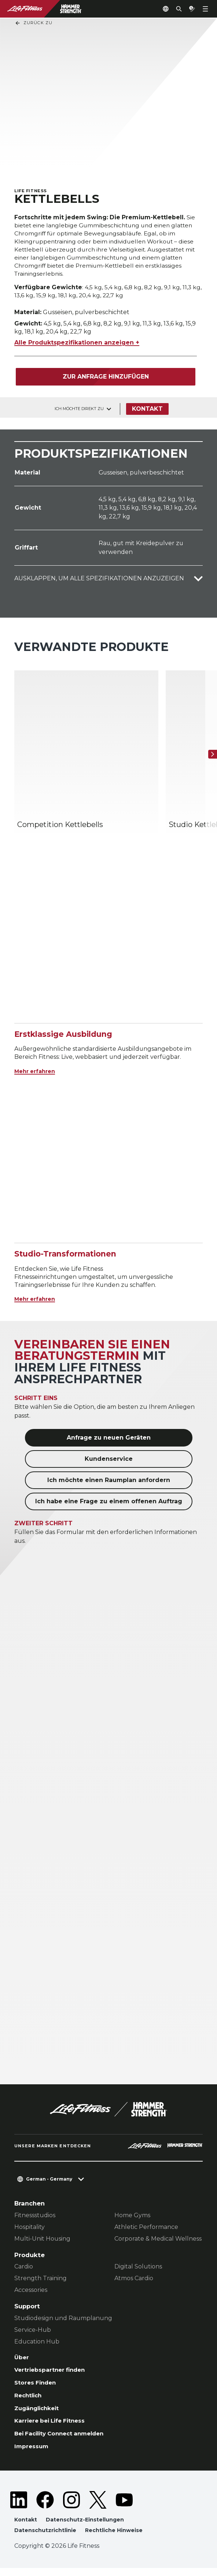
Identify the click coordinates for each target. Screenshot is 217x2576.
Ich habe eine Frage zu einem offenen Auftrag (108, 1503)
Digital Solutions (138, 2268)
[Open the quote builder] (189, 9)
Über (22, 2359)
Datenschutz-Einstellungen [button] (87, 2527)
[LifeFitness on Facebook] (45, 2507)
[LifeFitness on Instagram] (71, 2507)
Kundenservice (109, 1460)
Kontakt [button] (26, 2527)
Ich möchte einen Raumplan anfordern (108, 1481)
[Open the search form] (173, 9)
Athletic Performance (146, 2228)
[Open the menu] (205, 9)
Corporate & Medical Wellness (158, 2240)
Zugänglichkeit (39, 2413)
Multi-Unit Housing (42, 2240)
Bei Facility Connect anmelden (63, 2439)
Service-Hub (32, 2331)
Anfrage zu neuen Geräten (109, 1439)
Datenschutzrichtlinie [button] (45, 2538)
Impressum (32, 2453)
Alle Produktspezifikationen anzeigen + (76, 344)
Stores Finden (36, 2386)
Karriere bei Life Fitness (53, 2426)
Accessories (30, 2291)
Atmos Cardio (133, 2280)
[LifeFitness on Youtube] (124, 2507)
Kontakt (148, 410)
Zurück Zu (33, 23)
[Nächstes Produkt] (209, 755)
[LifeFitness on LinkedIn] (18, 2507)
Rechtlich (29, 2399)
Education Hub (36, 2342)
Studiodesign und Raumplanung (63, 2319)
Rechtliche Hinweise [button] (115, 2538)
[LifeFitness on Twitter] (98, 2507)
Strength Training (40, 2280)
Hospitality (29, 2228)
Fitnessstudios (34, 2216)
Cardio (23, 2268)
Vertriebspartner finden (52, 2372)
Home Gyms (132, 2216)
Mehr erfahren (37, 1072)
